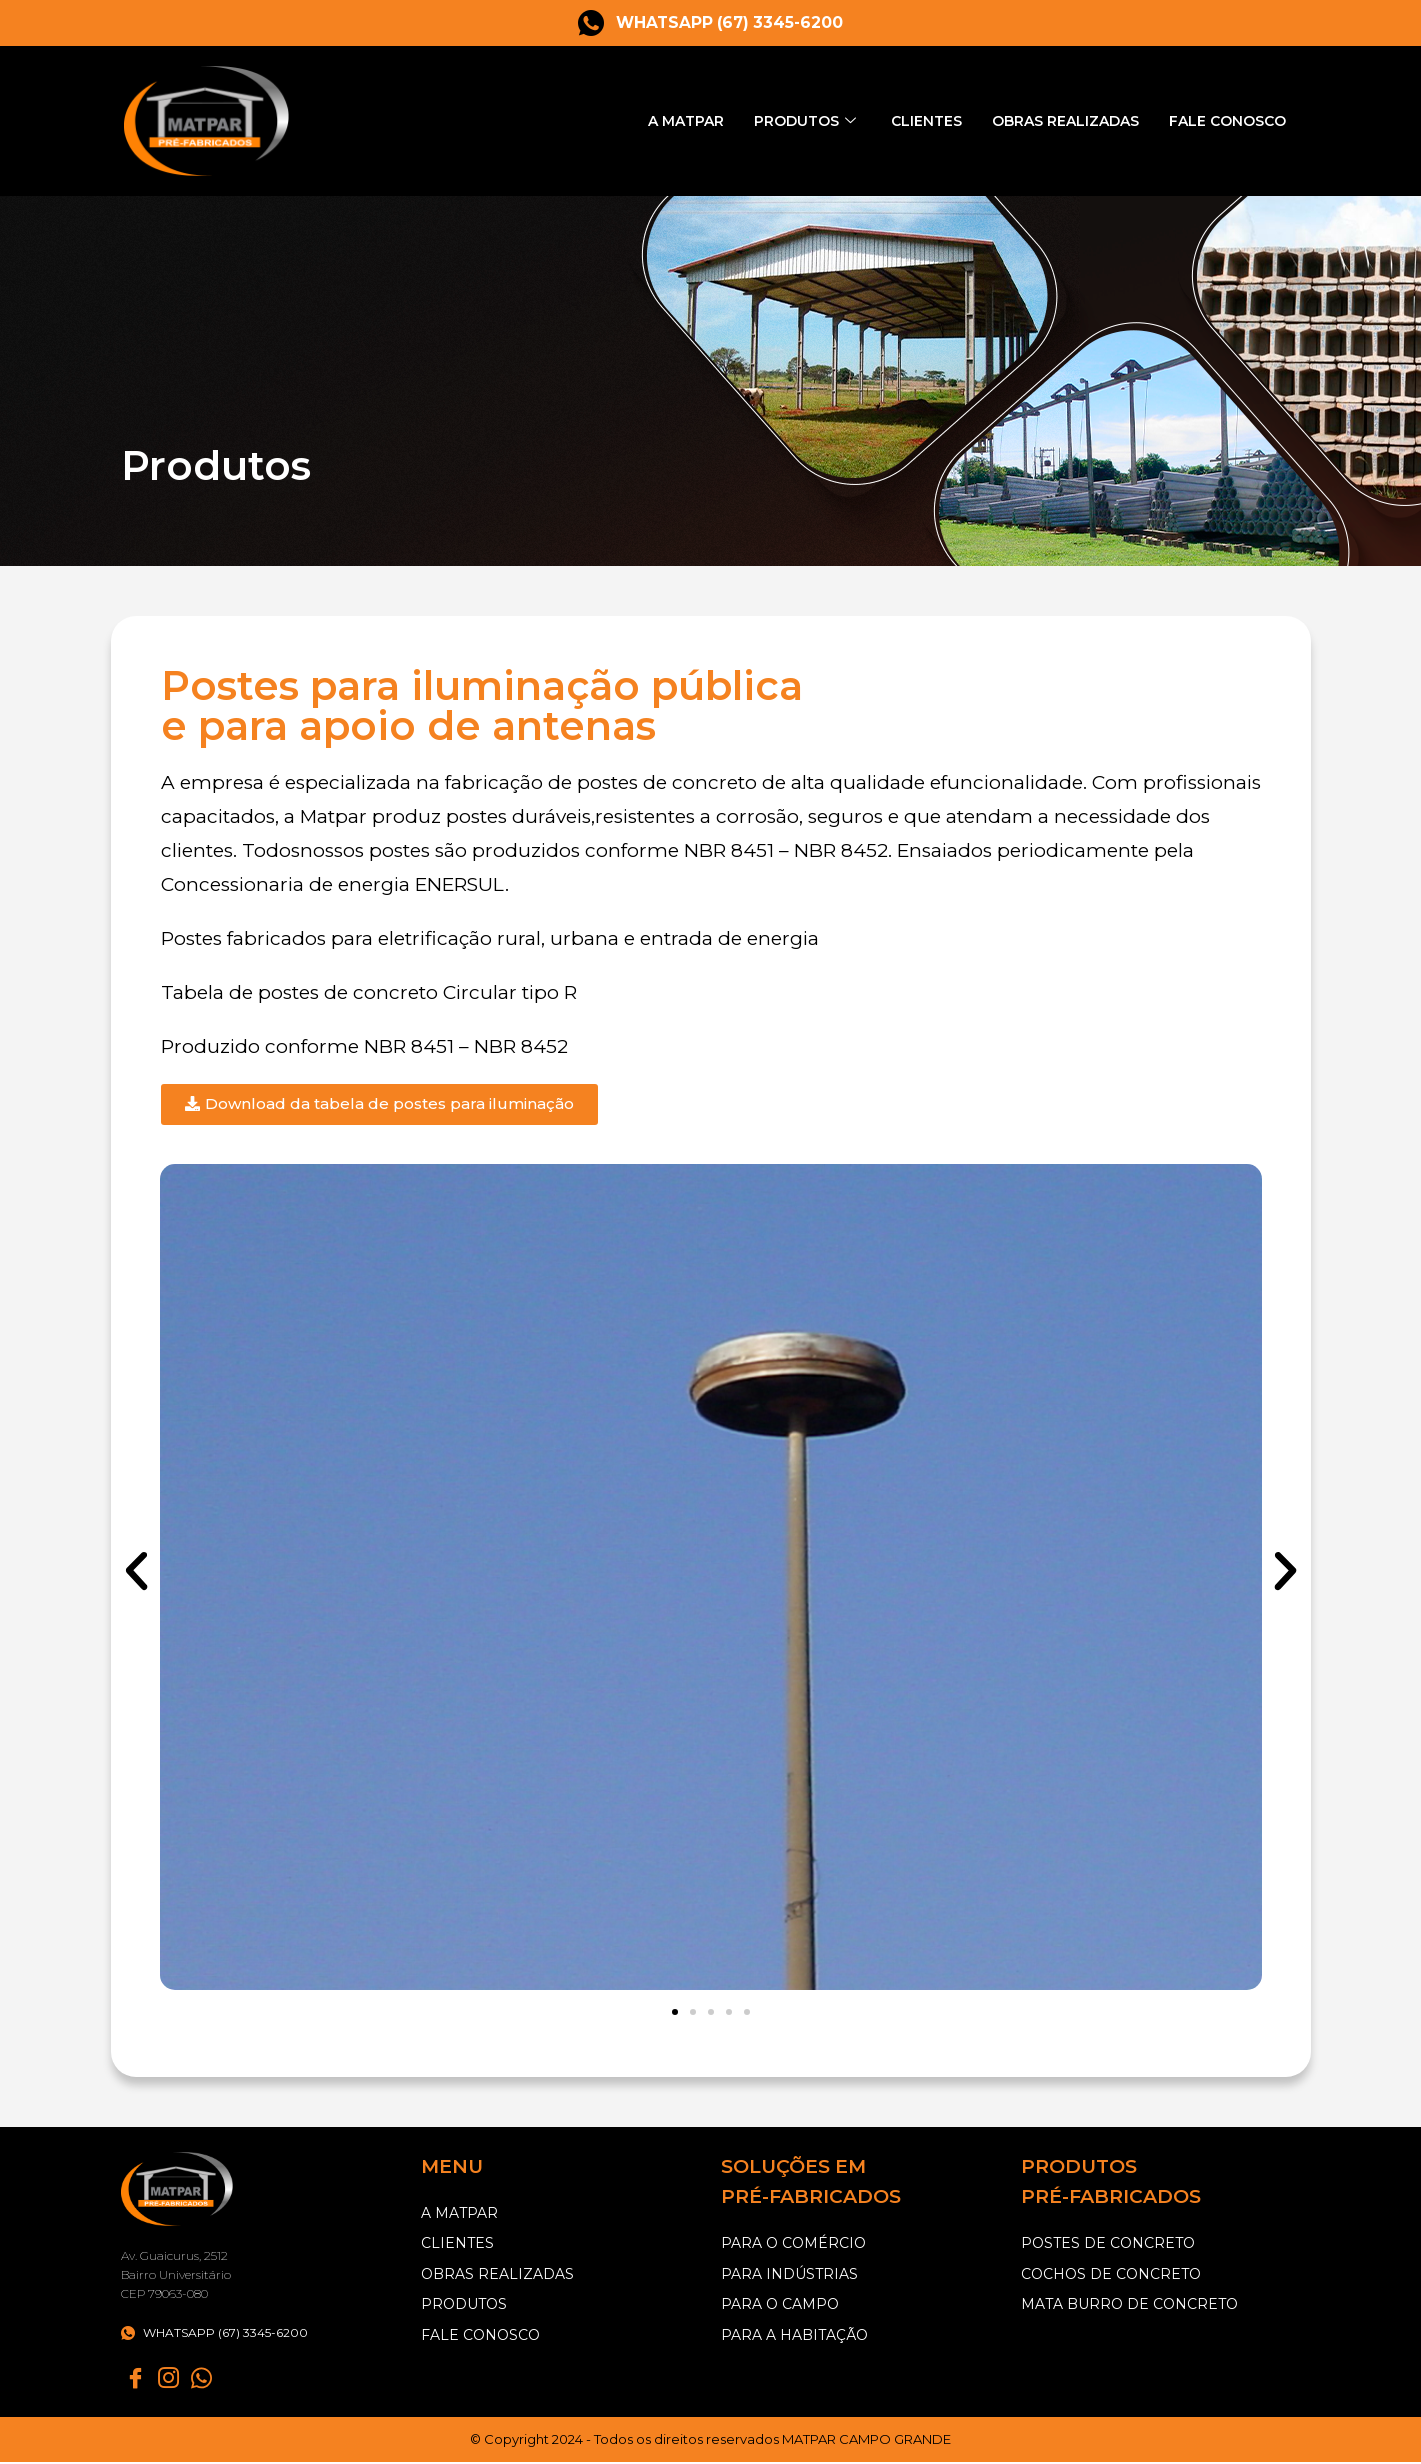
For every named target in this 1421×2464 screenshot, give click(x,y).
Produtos (784, 121)
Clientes (908, 121)
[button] (136, 1571)
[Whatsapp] (202, 2379)
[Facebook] (136, 2379)
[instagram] (169, 2379)
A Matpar (656, 121)
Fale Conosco (1225, 121)
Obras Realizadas (1054, 121)
